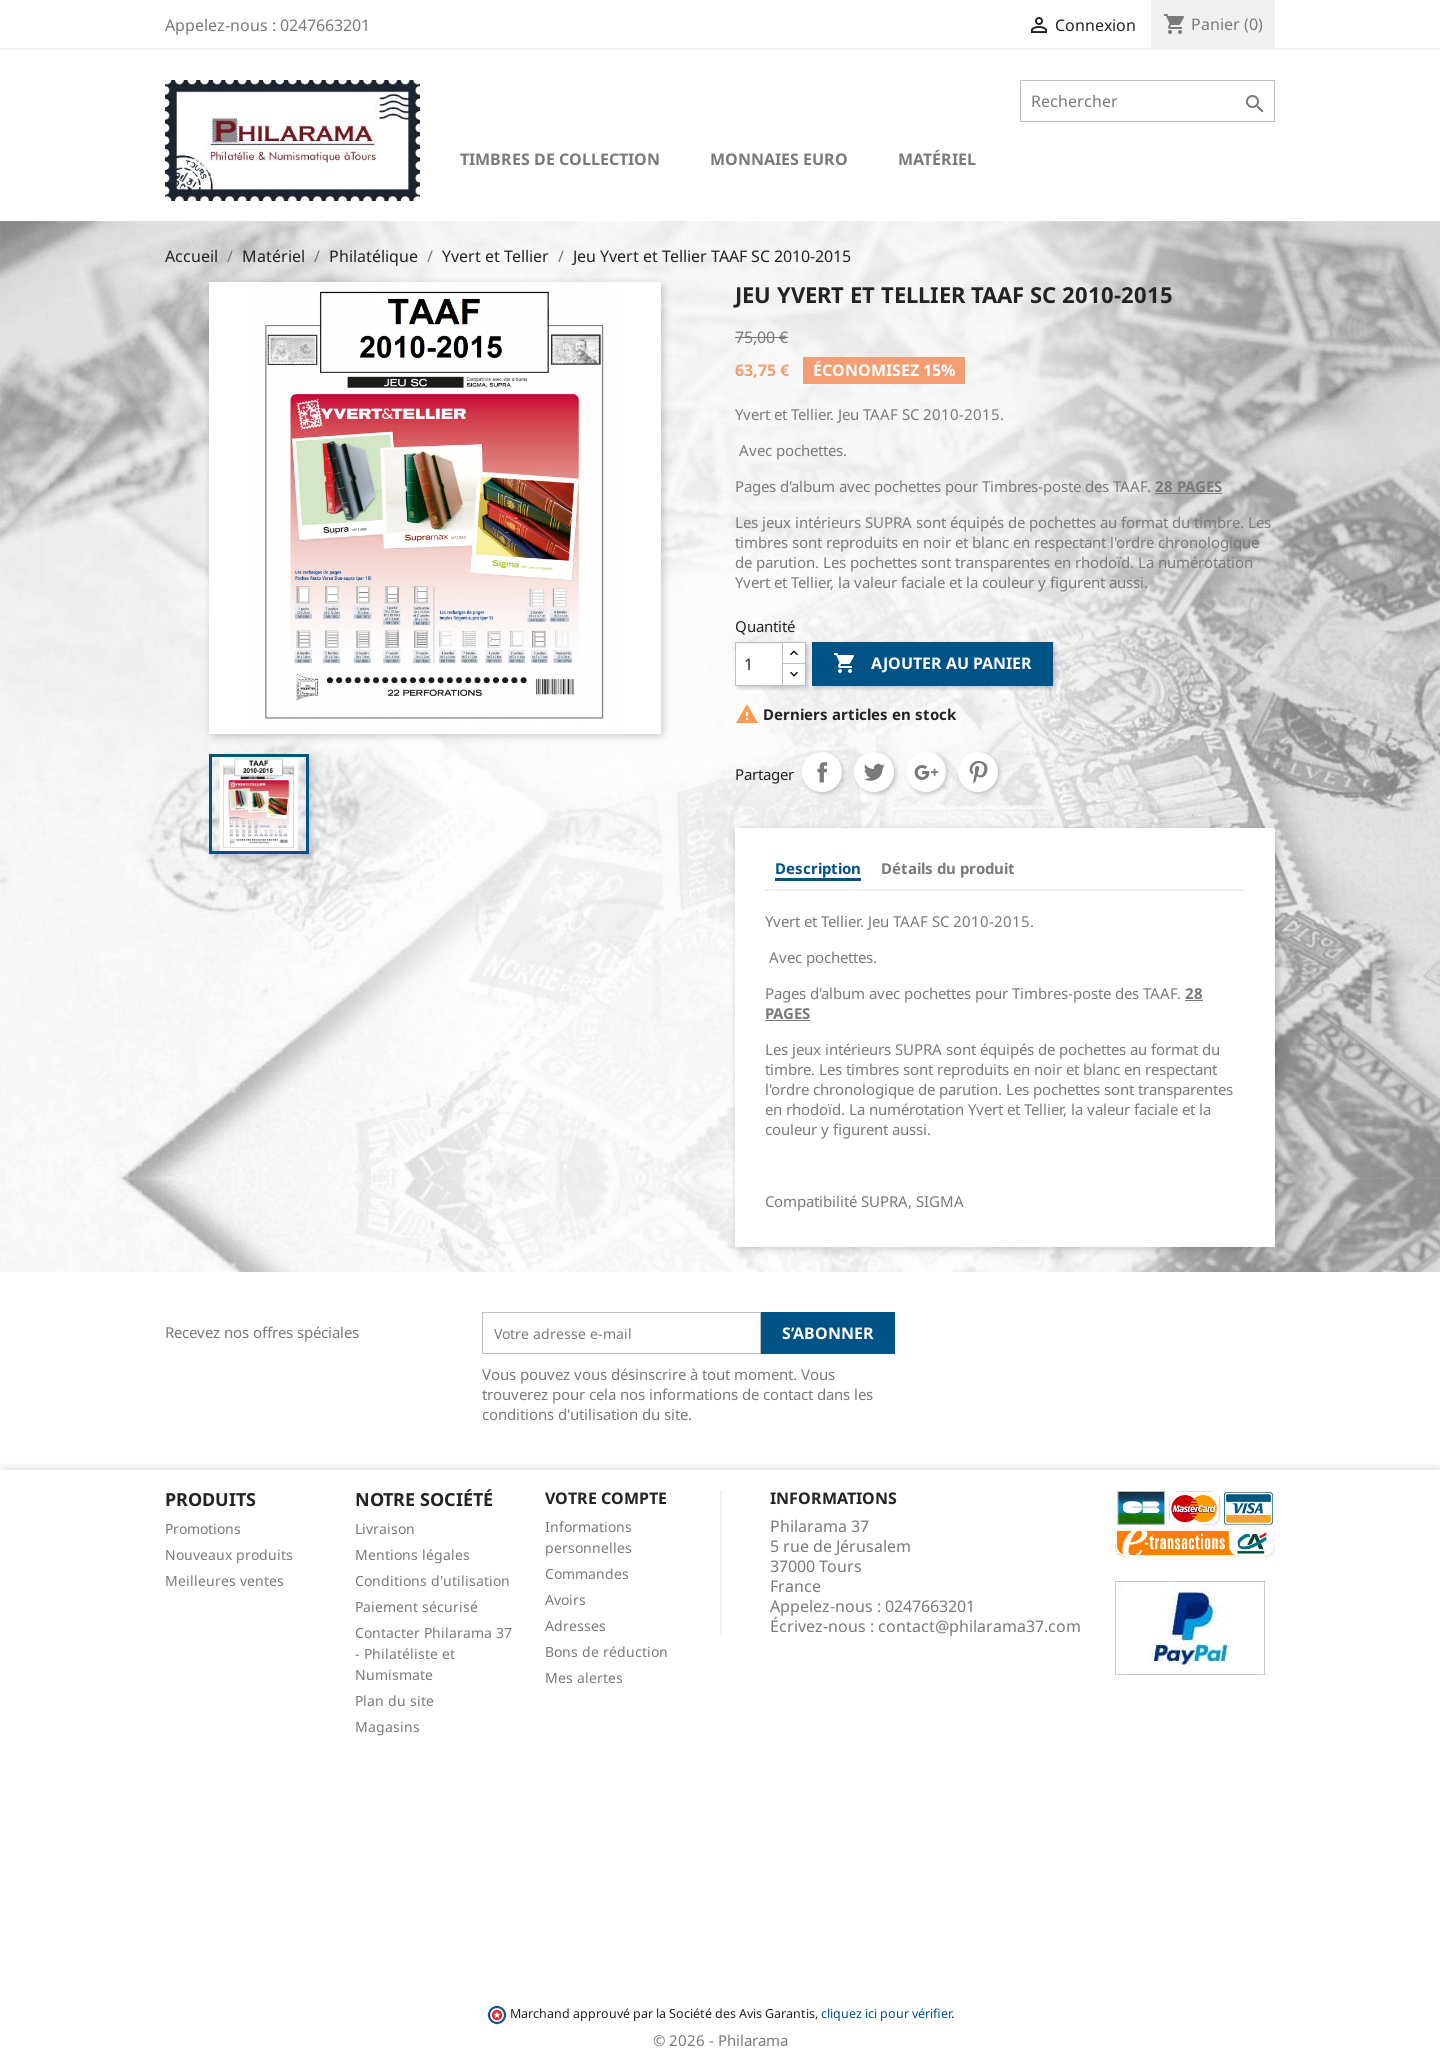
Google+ (926, 772)
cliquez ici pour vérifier (886, 2013)
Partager (822, 772)
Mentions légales (412, 1554)
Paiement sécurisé (416, 1606)
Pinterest (978, 772)
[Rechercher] (1147, 101)
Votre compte (606, 1498)
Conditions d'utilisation (432, 1580)
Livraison (385, 1528)
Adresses (575, 1625)
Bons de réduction (606, 1651)
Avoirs (565, 1599)
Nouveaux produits (229, 1554)
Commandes (587, 1573)
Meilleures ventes (224, 1580)
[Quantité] (759, 664)
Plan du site (394, 1700)
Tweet (874, 772)
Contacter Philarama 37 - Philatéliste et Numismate (433, 1653)
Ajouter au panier (932, 664)
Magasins (387, 1726)
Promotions (203, 1528)
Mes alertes (584, 1677)
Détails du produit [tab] (948, 868)
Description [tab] (818, 868)
